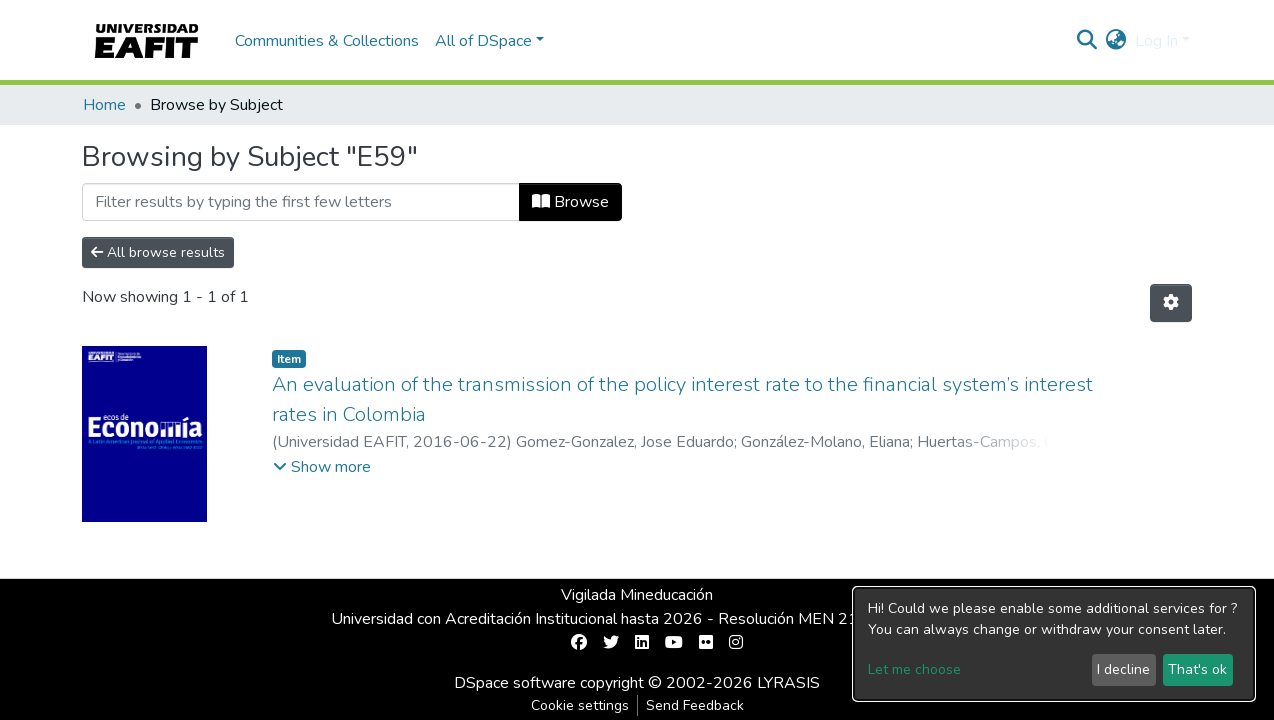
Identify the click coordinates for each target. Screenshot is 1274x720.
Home (104, 105)
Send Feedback (695, 705)
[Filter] (301, 202)
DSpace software (515, 683)
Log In (1156, 41)
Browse (570, 202)
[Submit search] (1087, 41)
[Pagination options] (1171, 303)
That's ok (1197, 669)
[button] (1116, 41)
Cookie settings (580, 705)
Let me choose (914, 669)
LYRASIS (788, 683)
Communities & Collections (327, 41)
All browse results (158, 252)
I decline (1123, 669)
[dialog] (1054, 644)
